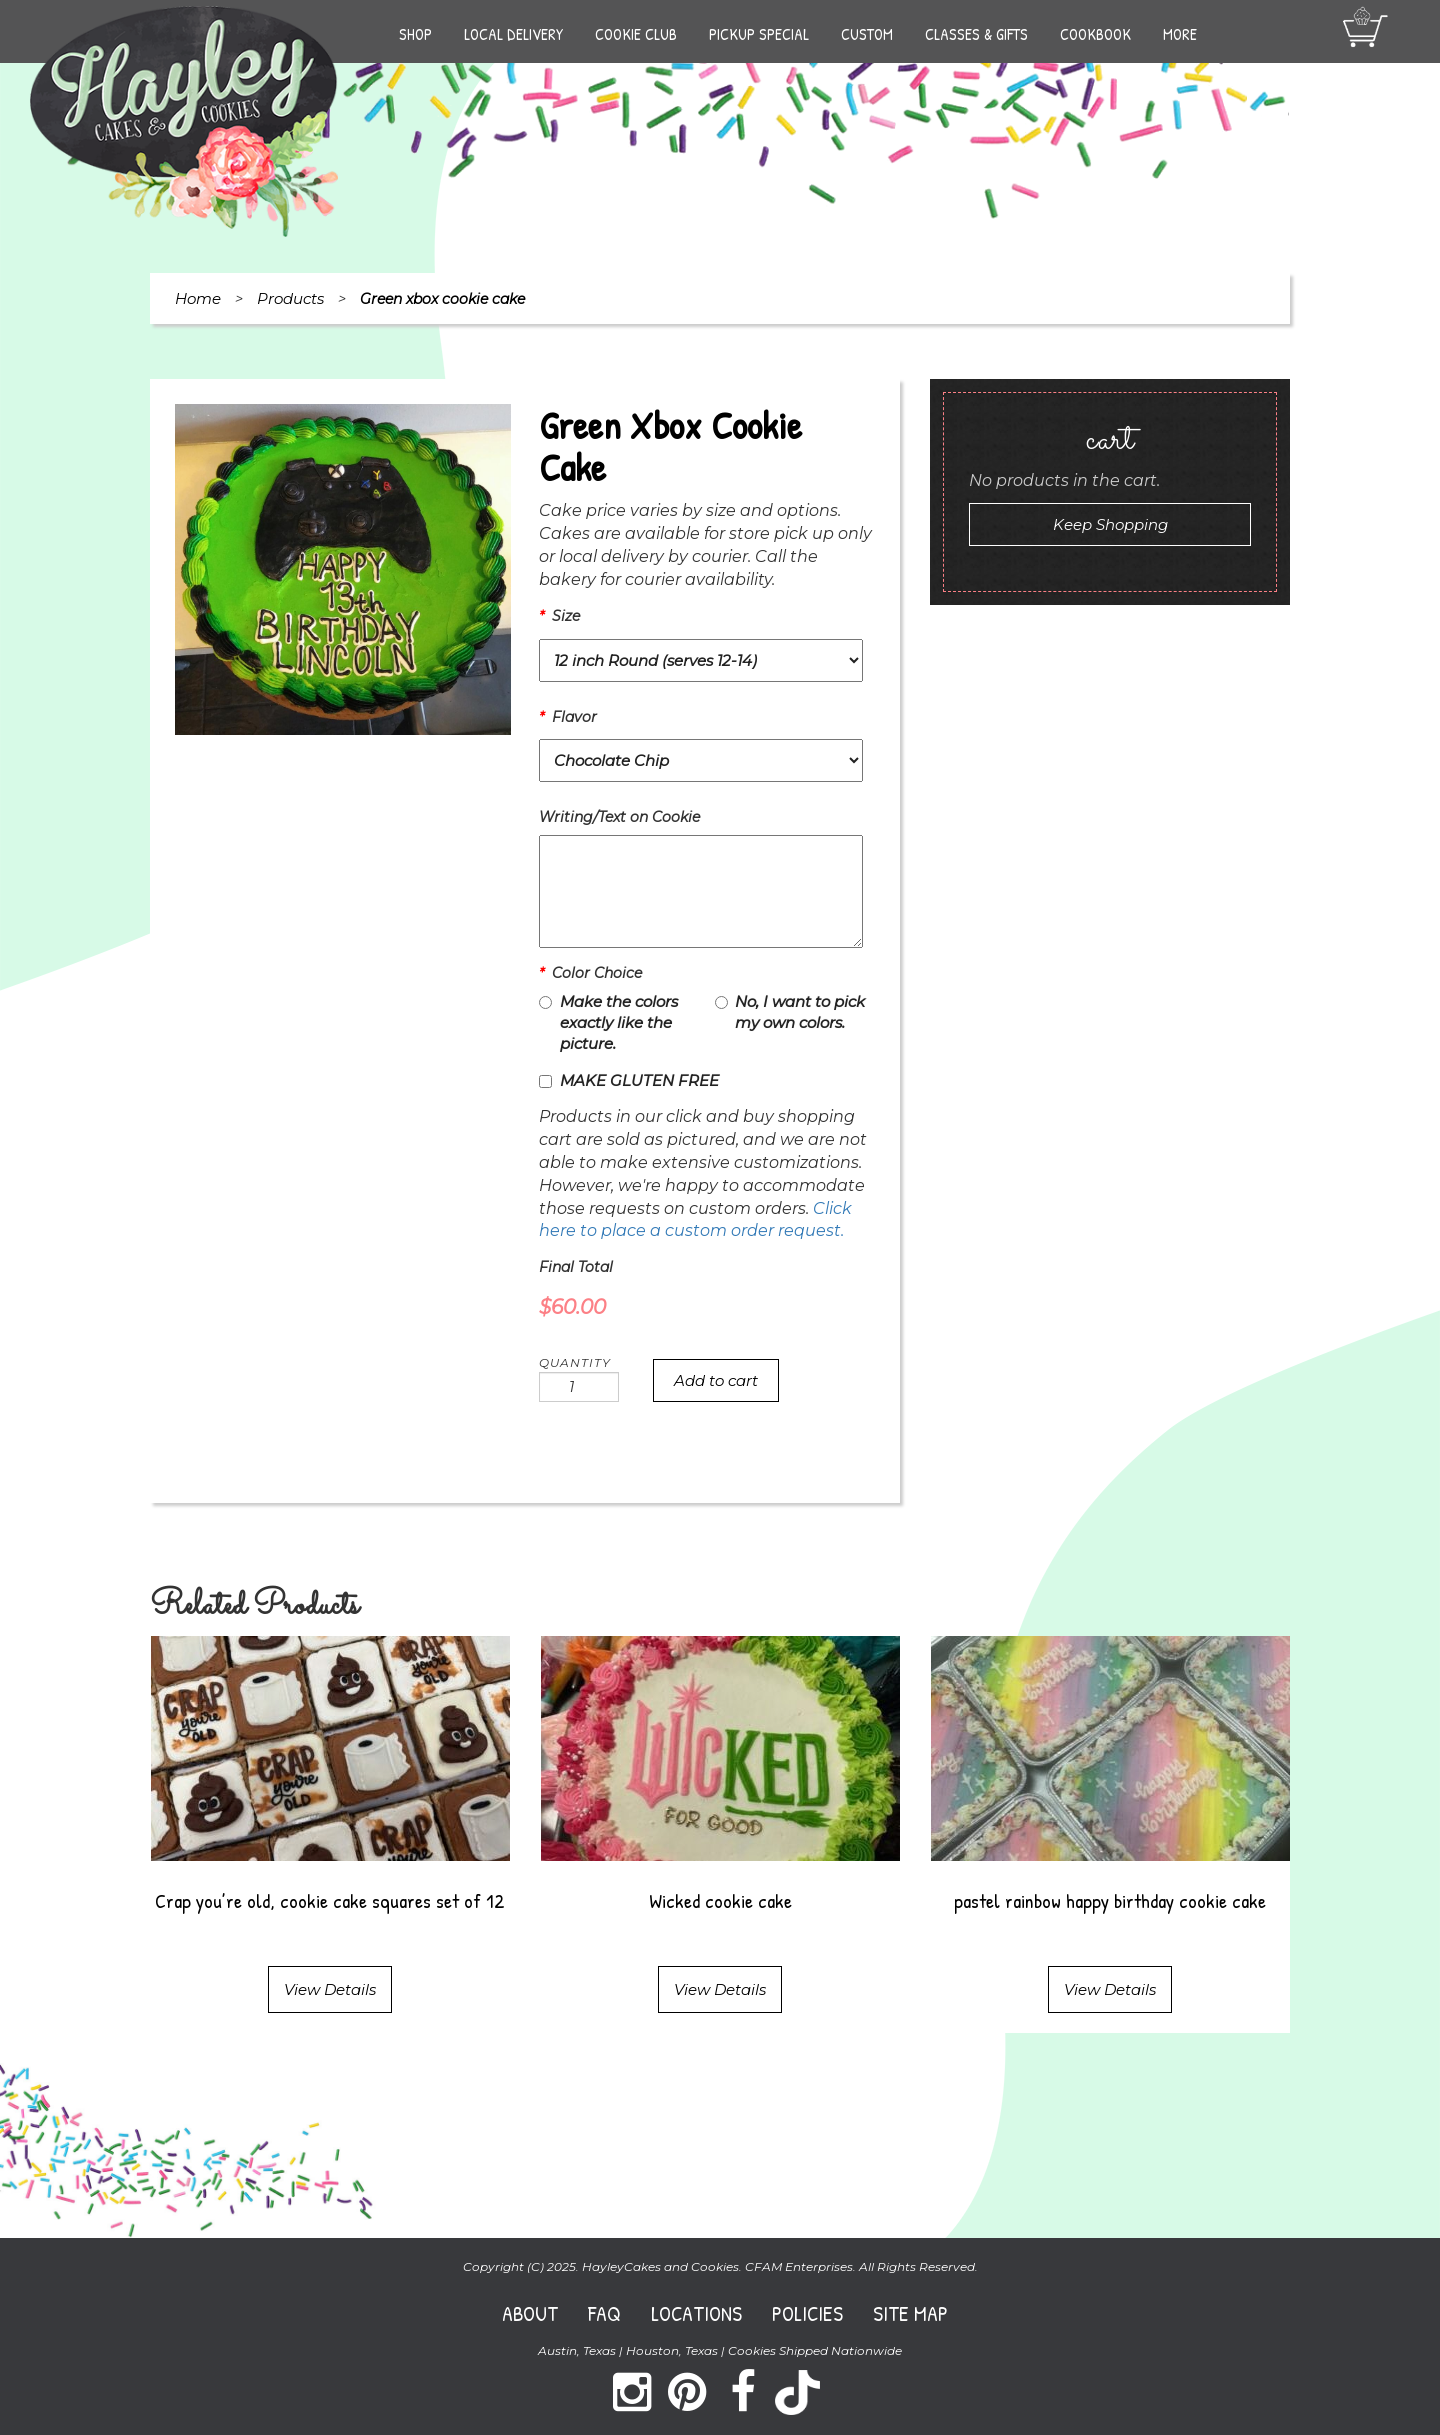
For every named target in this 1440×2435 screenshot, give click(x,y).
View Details (330, 1989)
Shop (415, 34)
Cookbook (1095, 34)
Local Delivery (513, 34)
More (1180, 34)
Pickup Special (759, 34)
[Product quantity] (579, 1387)
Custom (867, 34)
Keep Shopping (1110, 524)
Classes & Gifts (976, 34)
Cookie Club (636, 34)
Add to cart (716, 1380)
